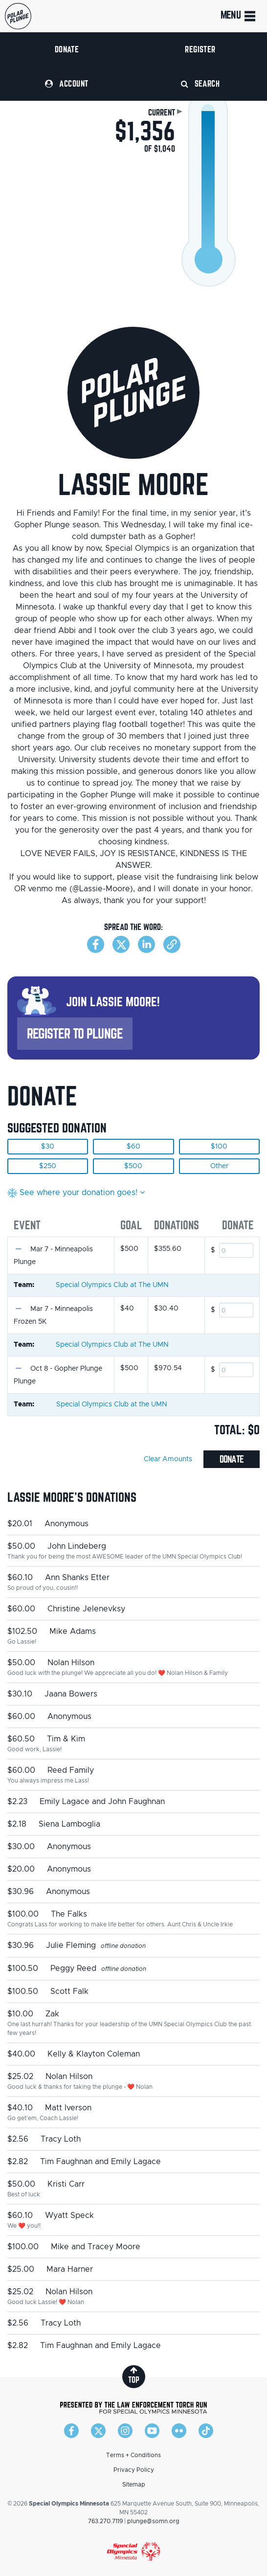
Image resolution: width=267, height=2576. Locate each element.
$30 (47, 1146)
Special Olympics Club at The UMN (112, 1285)
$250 (47, 1166)
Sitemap (133, 2484)
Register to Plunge (75, 1033)
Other (219, 1166)
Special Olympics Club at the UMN (111, 1404)
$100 (219, 1146)
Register (200, 49)
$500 (133, 1166)
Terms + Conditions (133, 2455)
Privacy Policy (133, 2470)
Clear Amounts (168, 1459)
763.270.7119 (105, 2521)
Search (200, 83)
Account (66, 83)
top (133, 2375)
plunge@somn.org (153, 2521)
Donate (67, 49)
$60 (133, 1146)
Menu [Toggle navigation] (239, 16)
